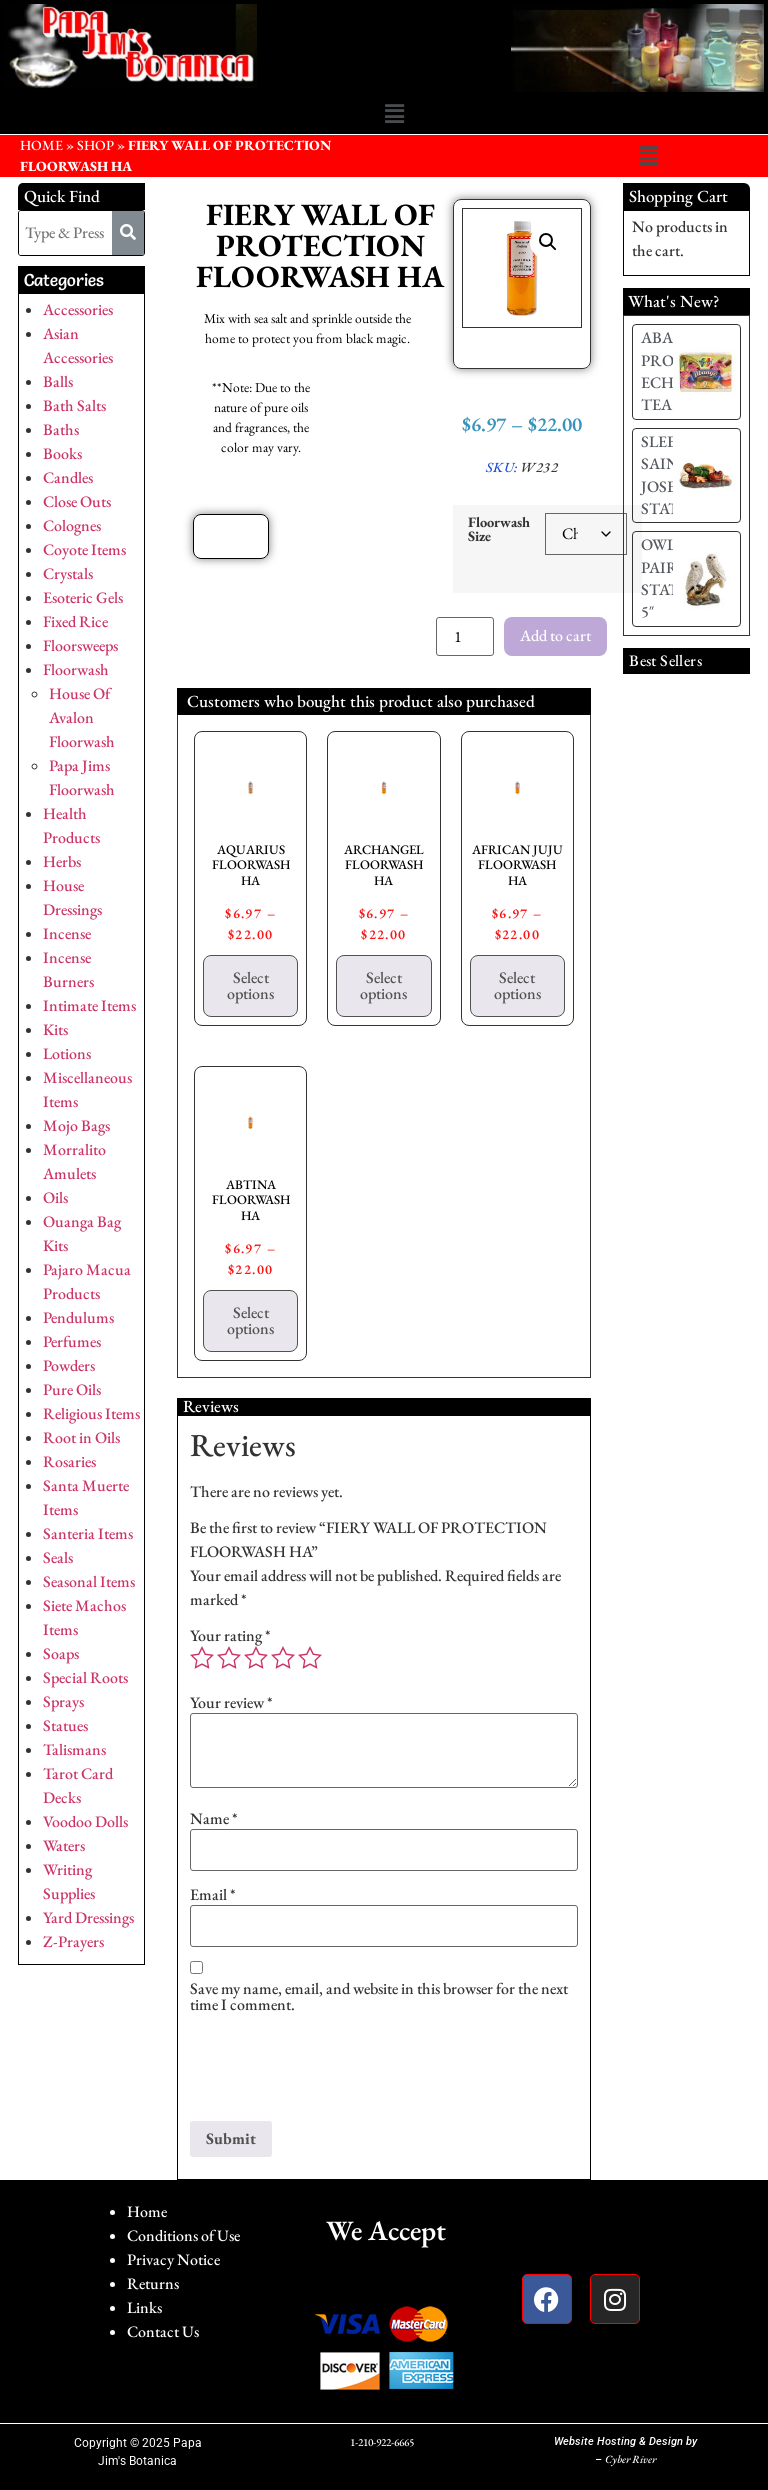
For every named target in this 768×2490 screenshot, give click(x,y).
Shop (95, 145)
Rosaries (69, 1461)
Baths (61, 429)
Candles (68, 477)
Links (144, 2307)
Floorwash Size (499, 529)
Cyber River (630, 2459)
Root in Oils (81, 1437)
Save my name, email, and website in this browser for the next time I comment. (379, 1997)
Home (147, 2211)
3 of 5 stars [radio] (256, 1658)
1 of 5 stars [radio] (202, 1658)
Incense (67, 933)
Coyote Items (84, 549)
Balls (58, 381)
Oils (55, 1197)
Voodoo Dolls (85, 1821)
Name (214, 1819)
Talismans (74, 1749)
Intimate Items (89, 1005)
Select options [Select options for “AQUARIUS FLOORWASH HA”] (250, 985)
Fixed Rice (75, 621)
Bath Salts (74, 405)
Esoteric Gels (83, 597)
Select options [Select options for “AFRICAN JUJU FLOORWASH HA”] (517, 985)
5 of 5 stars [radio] (310, 1658)
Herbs (62, 861)
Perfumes (72, 1341)
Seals (58, 1557)
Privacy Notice (173, 2259)
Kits (55, 1029)
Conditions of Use (183, 2235)
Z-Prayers (73, 1941)
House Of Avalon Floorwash (82, 717)
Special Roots (85, 1677)
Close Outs (77, 501)
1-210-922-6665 (382, 2442)
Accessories (78, 309)
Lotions (67, 1053)
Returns (153, 2283)
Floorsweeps (80, 645)
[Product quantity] (465, 636)
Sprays (63, 1701)
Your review (231, 1703)
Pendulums (78, 1317)
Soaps (61, 1653)
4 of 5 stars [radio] (283, 1658)
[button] (394, 115)
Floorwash (76, 669)
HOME (41, 145)
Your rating (230, 1636)
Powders (69, 1365)
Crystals (68, 573)
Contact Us (163, 2331)
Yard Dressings (88, 1917)
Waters (64, 1845)
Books (62, 453)
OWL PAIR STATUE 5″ (670, 578)
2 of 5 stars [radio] (229, 1658)
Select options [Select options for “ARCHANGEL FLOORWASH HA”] (383, 985)
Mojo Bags (76, 1125)
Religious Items (91, 1413)
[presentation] (342, 2072)
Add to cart (555, 635)
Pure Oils (72, 1389)
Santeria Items (88, 1533)
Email (213, 1895)
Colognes (72, 525)
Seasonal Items (89, 1581)
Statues (65, 1725)
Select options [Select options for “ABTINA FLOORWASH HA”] (250, 1320)
